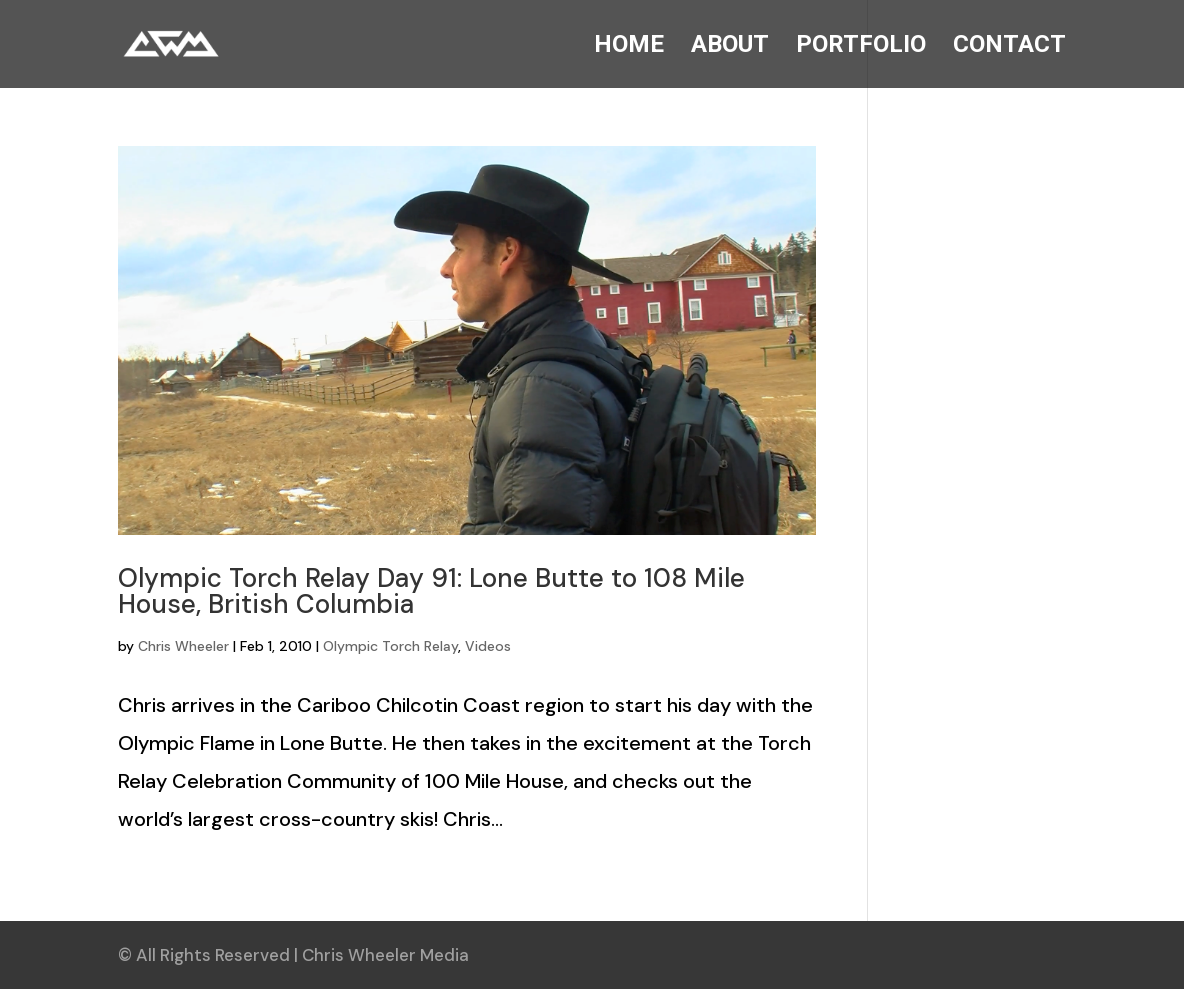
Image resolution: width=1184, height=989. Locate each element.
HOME (629, 47)
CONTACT (1009, 47)
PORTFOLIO (861, 47)
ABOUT (730, 47)
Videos (488, 646)
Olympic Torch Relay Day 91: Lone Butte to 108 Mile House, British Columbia (431, 591)
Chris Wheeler (183, 646)
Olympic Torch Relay (390, 646)
